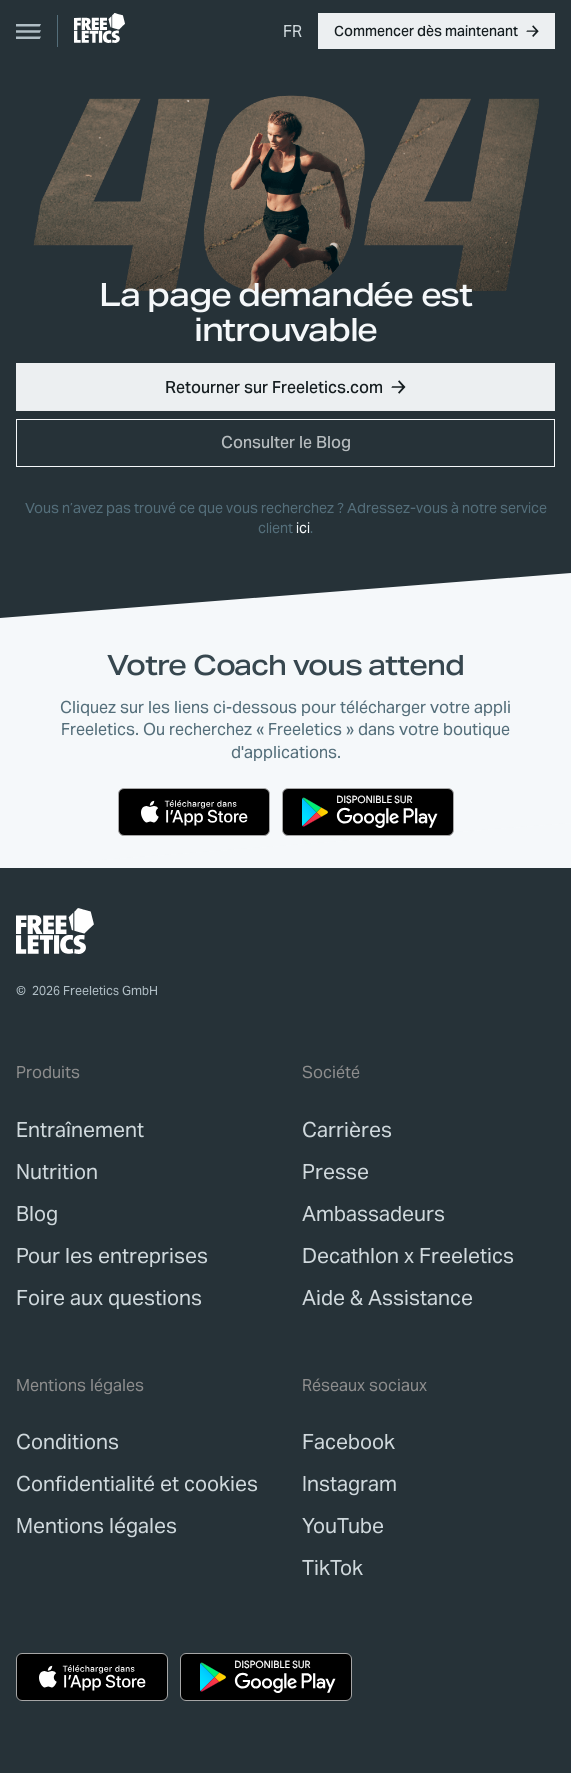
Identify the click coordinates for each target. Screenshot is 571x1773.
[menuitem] (292, 31)
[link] (99, 28)
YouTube (343, 1526)
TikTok (332, 1568)
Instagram (349, 1484)
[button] (436, 31)
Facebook (348, 1442)
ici (303, 528)
